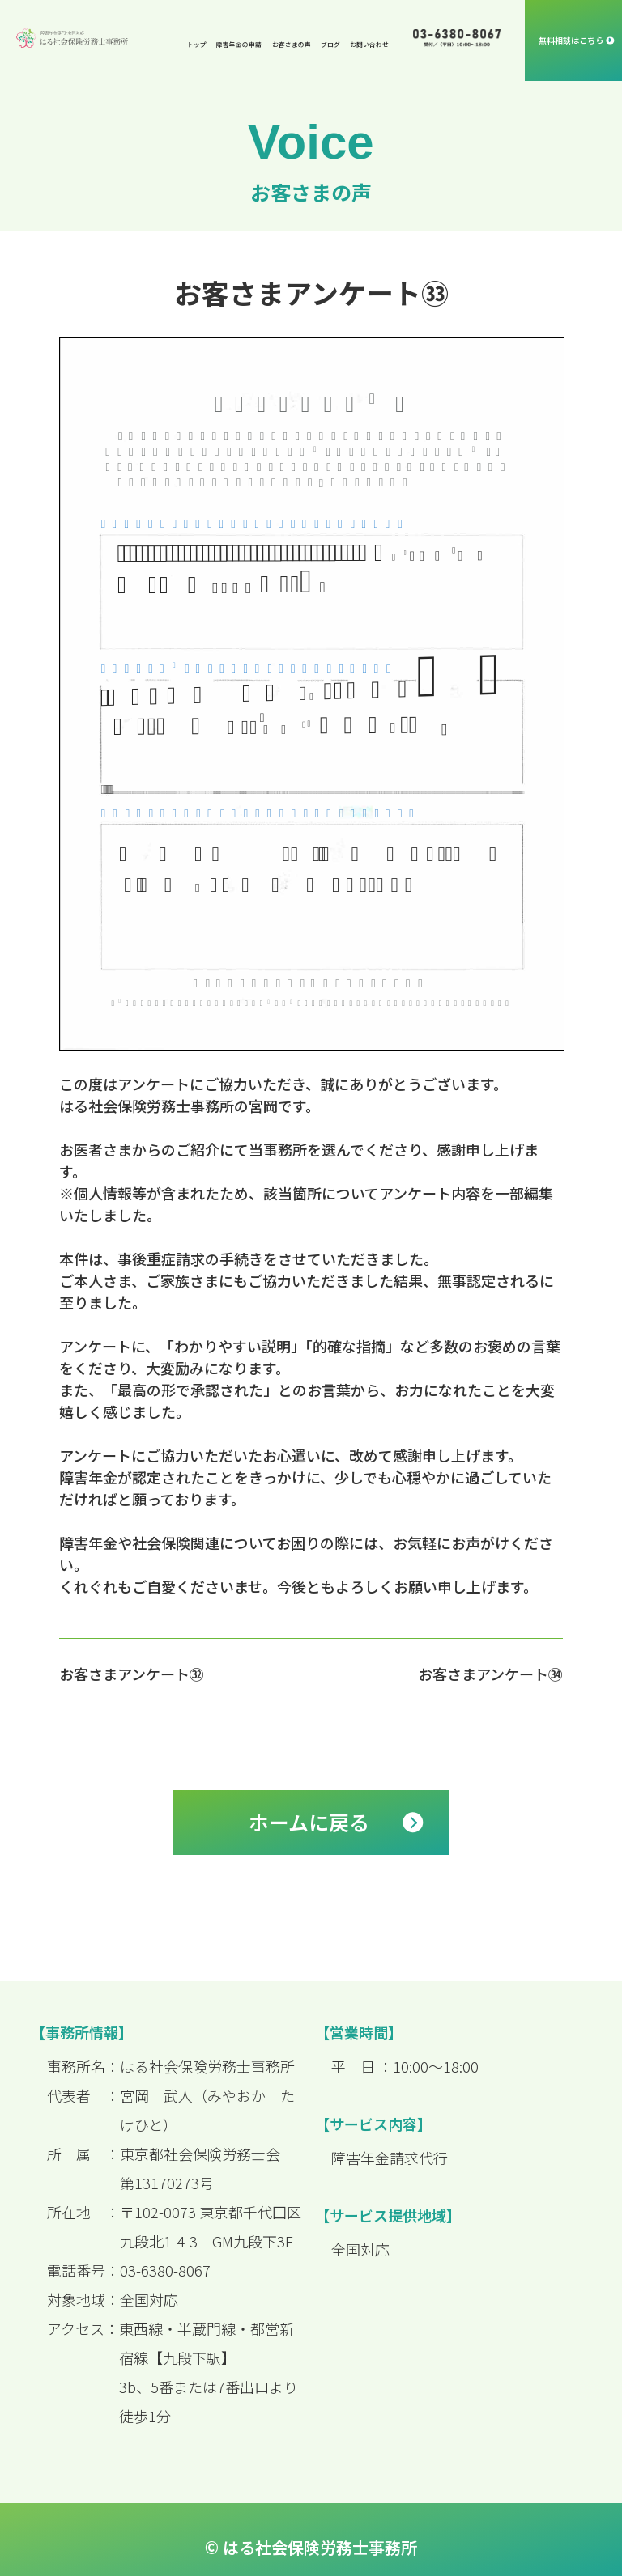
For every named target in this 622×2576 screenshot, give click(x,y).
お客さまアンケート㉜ (131, 1673)
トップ (197, 44)
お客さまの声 (291, 44)
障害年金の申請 (239, 44)
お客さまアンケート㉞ (490, 1673)
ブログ (330, 44)
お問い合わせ (369, 44)
